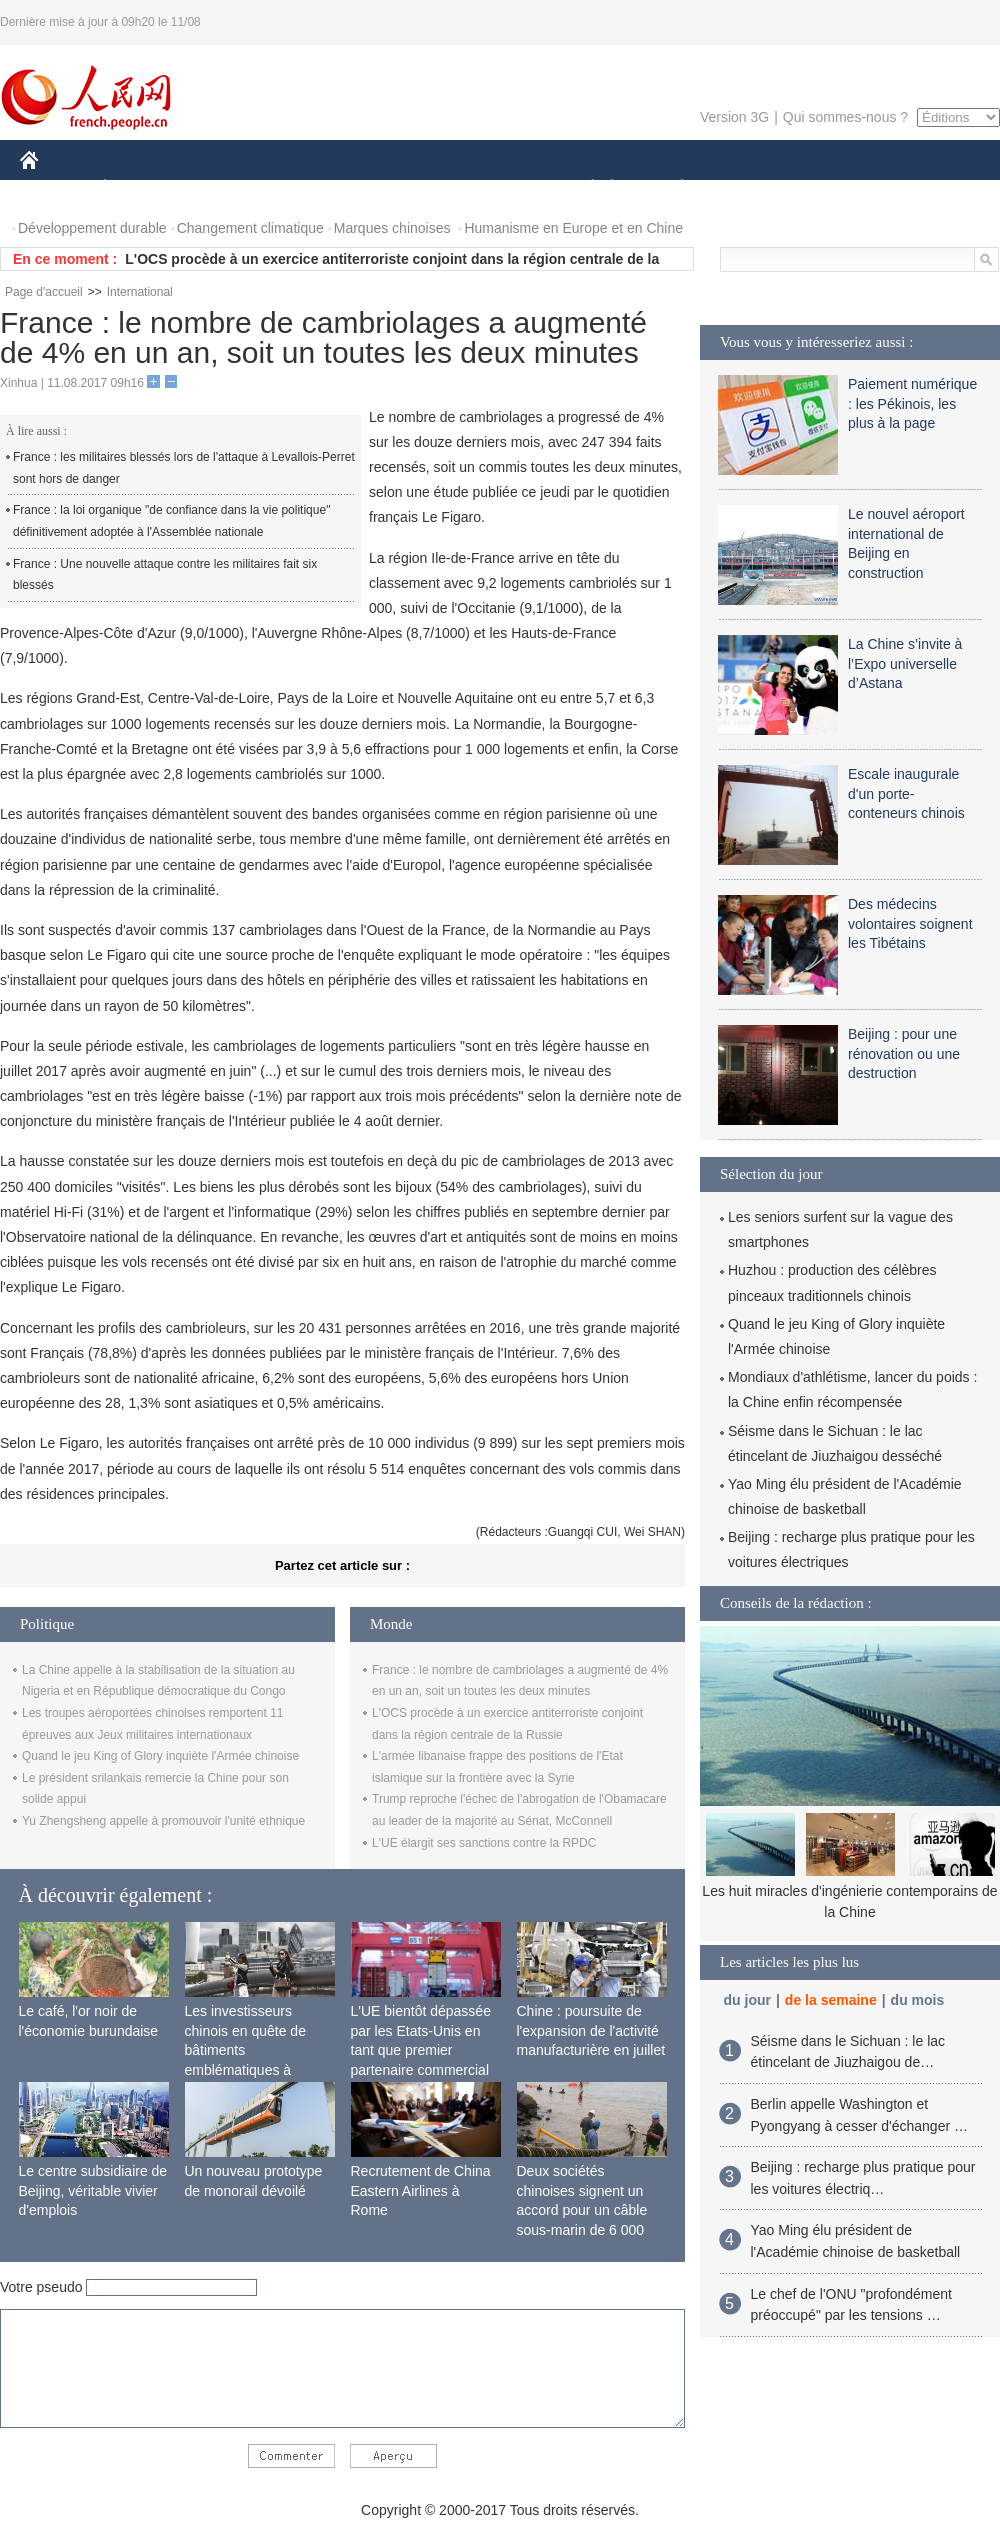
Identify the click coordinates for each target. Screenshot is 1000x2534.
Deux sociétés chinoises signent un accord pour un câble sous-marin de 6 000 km (582, 2210)
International (140, 292)
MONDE (232, 188)
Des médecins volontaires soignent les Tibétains (910, 923)
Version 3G (734, 117)
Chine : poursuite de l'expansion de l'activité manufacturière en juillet (591, 2030)
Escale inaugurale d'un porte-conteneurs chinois (906, 793)
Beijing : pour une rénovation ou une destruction (904, 1053)
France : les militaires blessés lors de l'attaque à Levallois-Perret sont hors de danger (184, 468)
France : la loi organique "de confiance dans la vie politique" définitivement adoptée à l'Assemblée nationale (171, 521)
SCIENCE (404, 188)
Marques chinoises (392, 228)
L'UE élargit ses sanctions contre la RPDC (484, 1843)
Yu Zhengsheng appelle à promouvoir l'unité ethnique (163, 1821)
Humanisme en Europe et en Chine (573, 228)
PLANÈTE (671, 188)
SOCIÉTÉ (583, 188)
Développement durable (92, 228)
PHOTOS (929, 188)
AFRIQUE (316, 188)
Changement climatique (250, 228)
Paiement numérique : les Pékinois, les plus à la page (912, 403)
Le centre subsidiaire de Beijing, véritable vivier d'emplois (93, 2190)
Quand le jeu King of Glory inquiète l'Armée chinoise (160, 1756)
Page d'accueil (44, 292)
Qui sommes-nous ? (845, 117)
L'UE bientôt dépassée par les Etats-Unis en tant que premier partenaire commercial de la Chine (421, 2050)
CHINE (54, 188)
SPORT (751, 188)
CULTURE (494, 188)
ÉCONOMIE (141, 188)
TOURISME (837, 188)
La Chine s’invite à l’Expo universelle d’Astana (905, 663)
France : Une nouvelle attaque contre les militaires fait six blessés (165, 575)
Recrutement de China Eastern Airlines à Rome (421, 2190)
